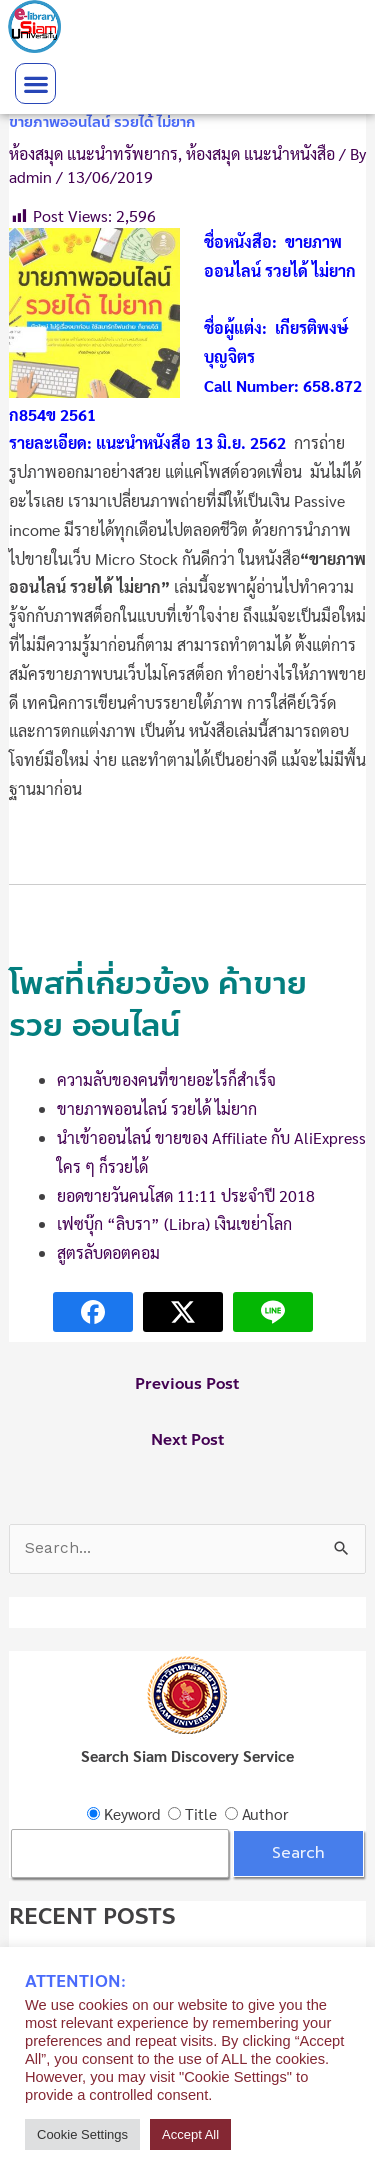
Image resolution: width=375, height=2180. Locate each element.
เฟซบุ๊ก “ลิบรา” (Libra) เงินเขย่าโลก (174, 1223)
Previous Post (187, 1384)
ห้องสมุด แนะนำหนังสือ (260, 153)
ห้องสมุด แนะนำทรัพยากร (93, 153)
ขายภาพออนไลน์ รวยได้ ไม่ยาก (157, 1108)
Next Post (187, 1440)
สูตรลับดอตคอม (108, 1252)
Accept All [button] (190, 2134)
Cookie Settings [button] (82, 2134)
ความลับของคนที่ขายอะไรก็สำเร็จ (166, 1079)
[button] (35, 83)
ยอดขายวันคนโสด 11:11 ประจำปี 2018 (186, 1195)
